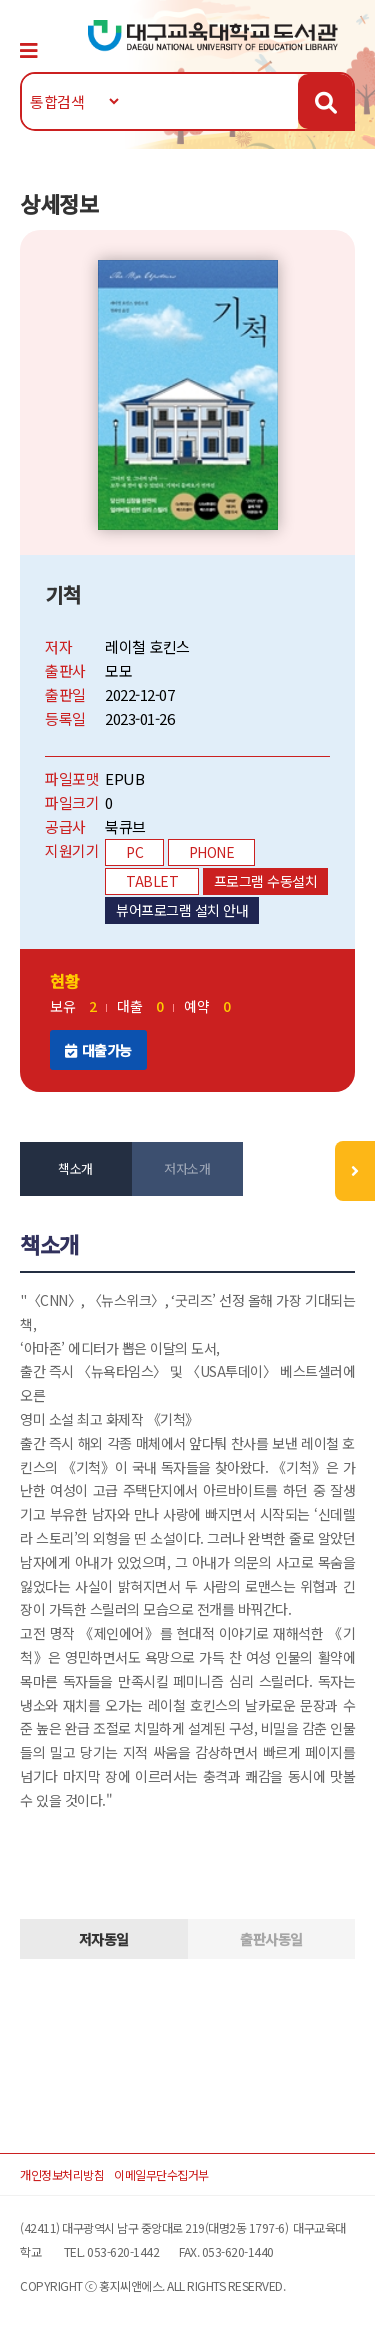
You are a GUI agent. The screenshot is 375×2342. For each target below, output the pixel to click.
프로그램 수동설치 (266, 881)
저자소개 (187, 1168)
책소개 (75, 1168)
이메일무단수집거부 (161, 2174)
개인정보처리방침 (62, 2174)
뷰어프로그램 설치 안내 (182, 910)
